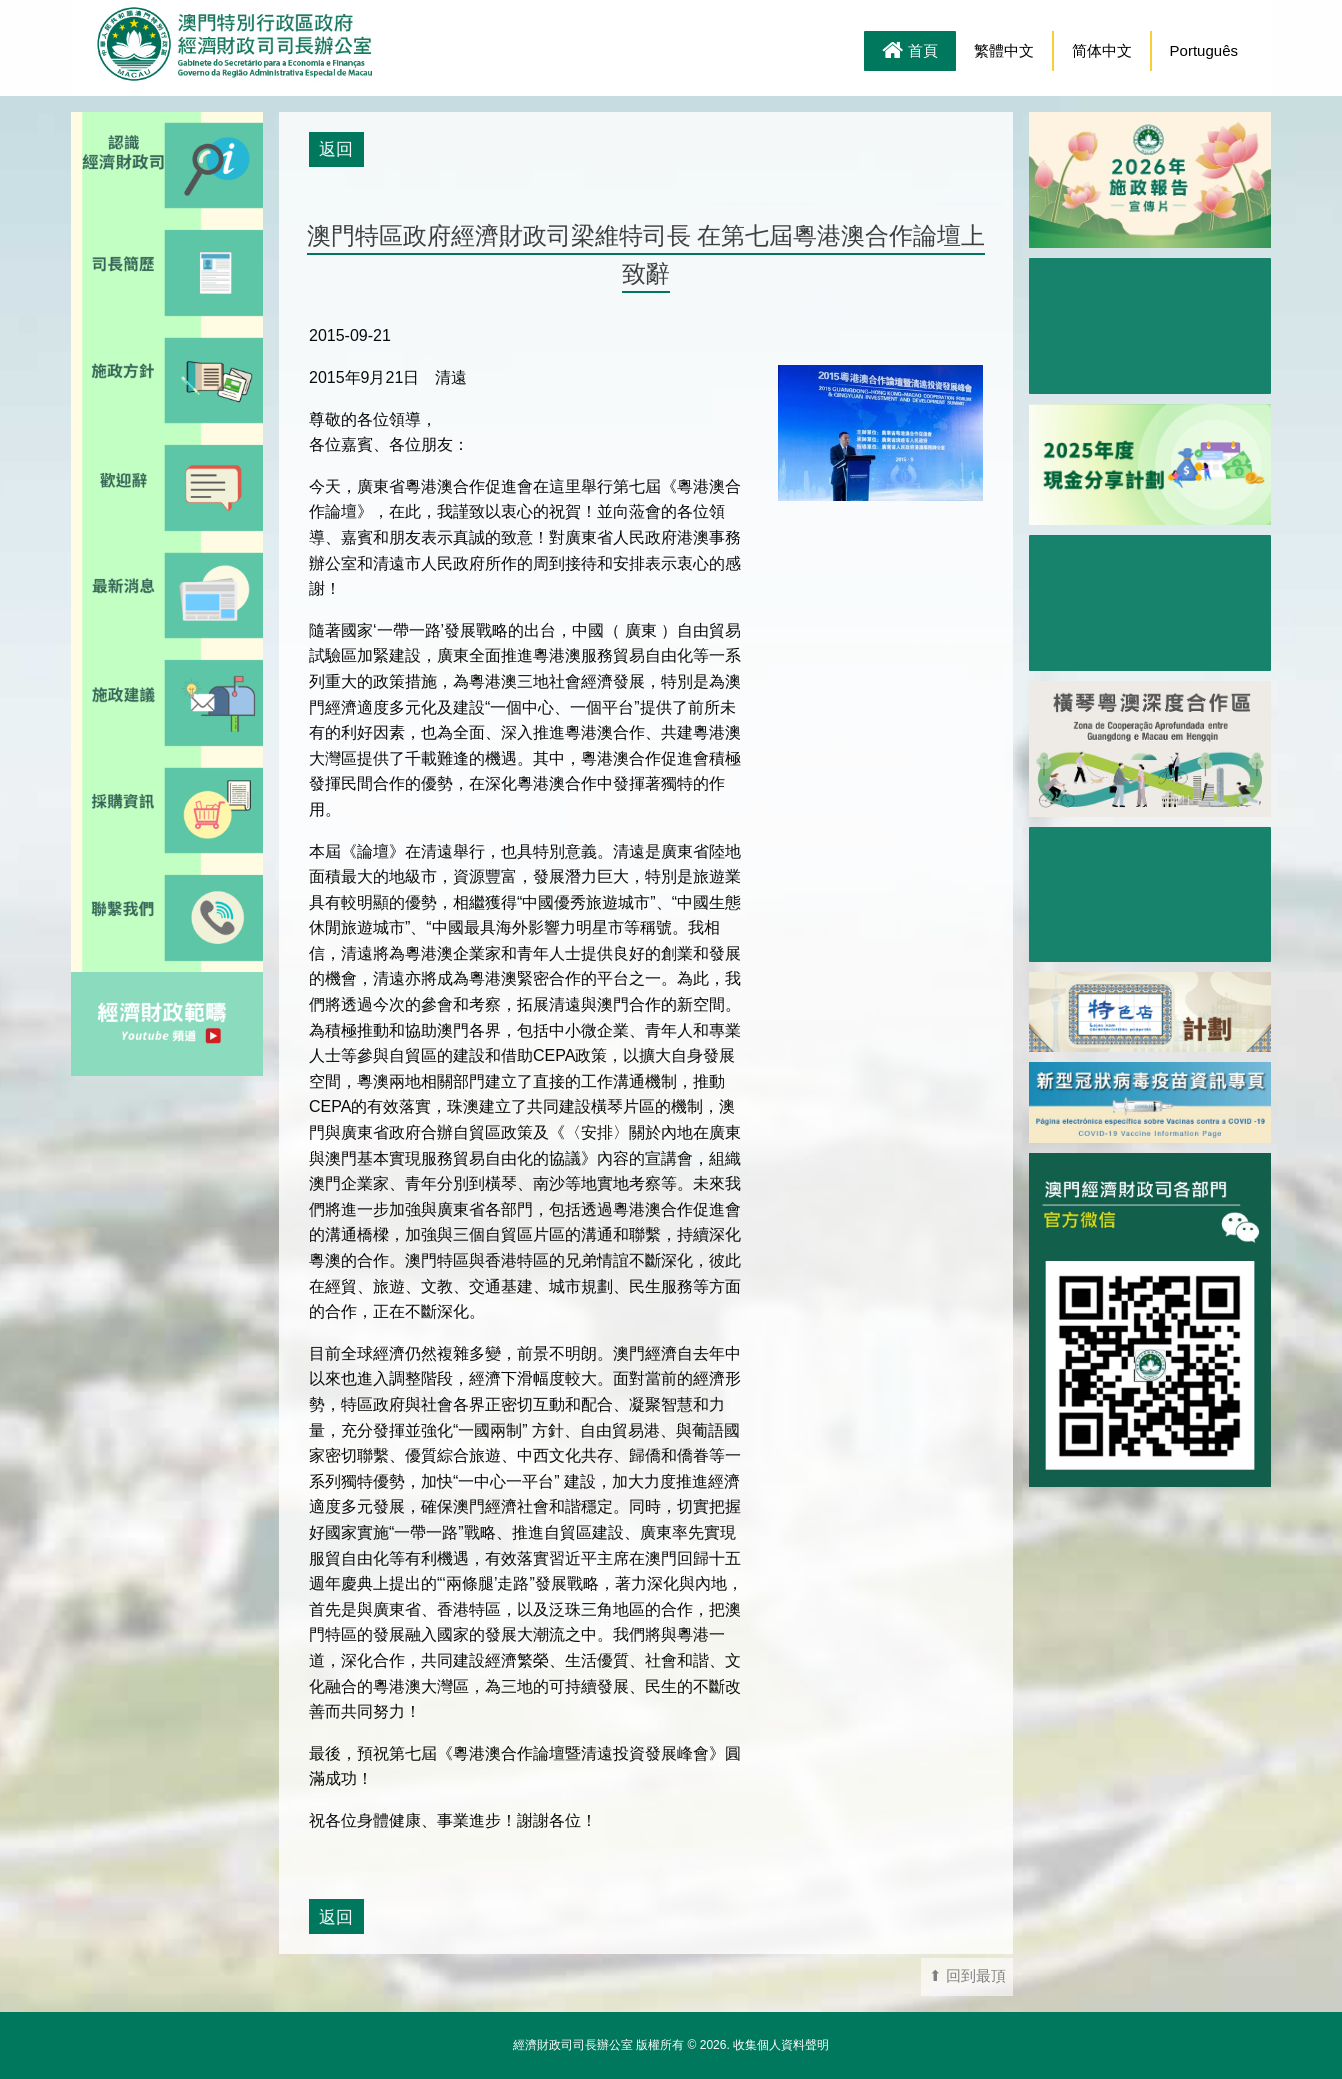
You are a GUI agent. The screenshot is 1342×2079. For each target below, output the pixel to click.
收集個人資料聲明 (781, 2045)
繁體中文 (1004, 50)
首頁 (910, 52)
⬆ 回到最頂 (967, 1976)
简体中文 (1102, 50)
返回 (336, 149)
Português (1204, 50)
